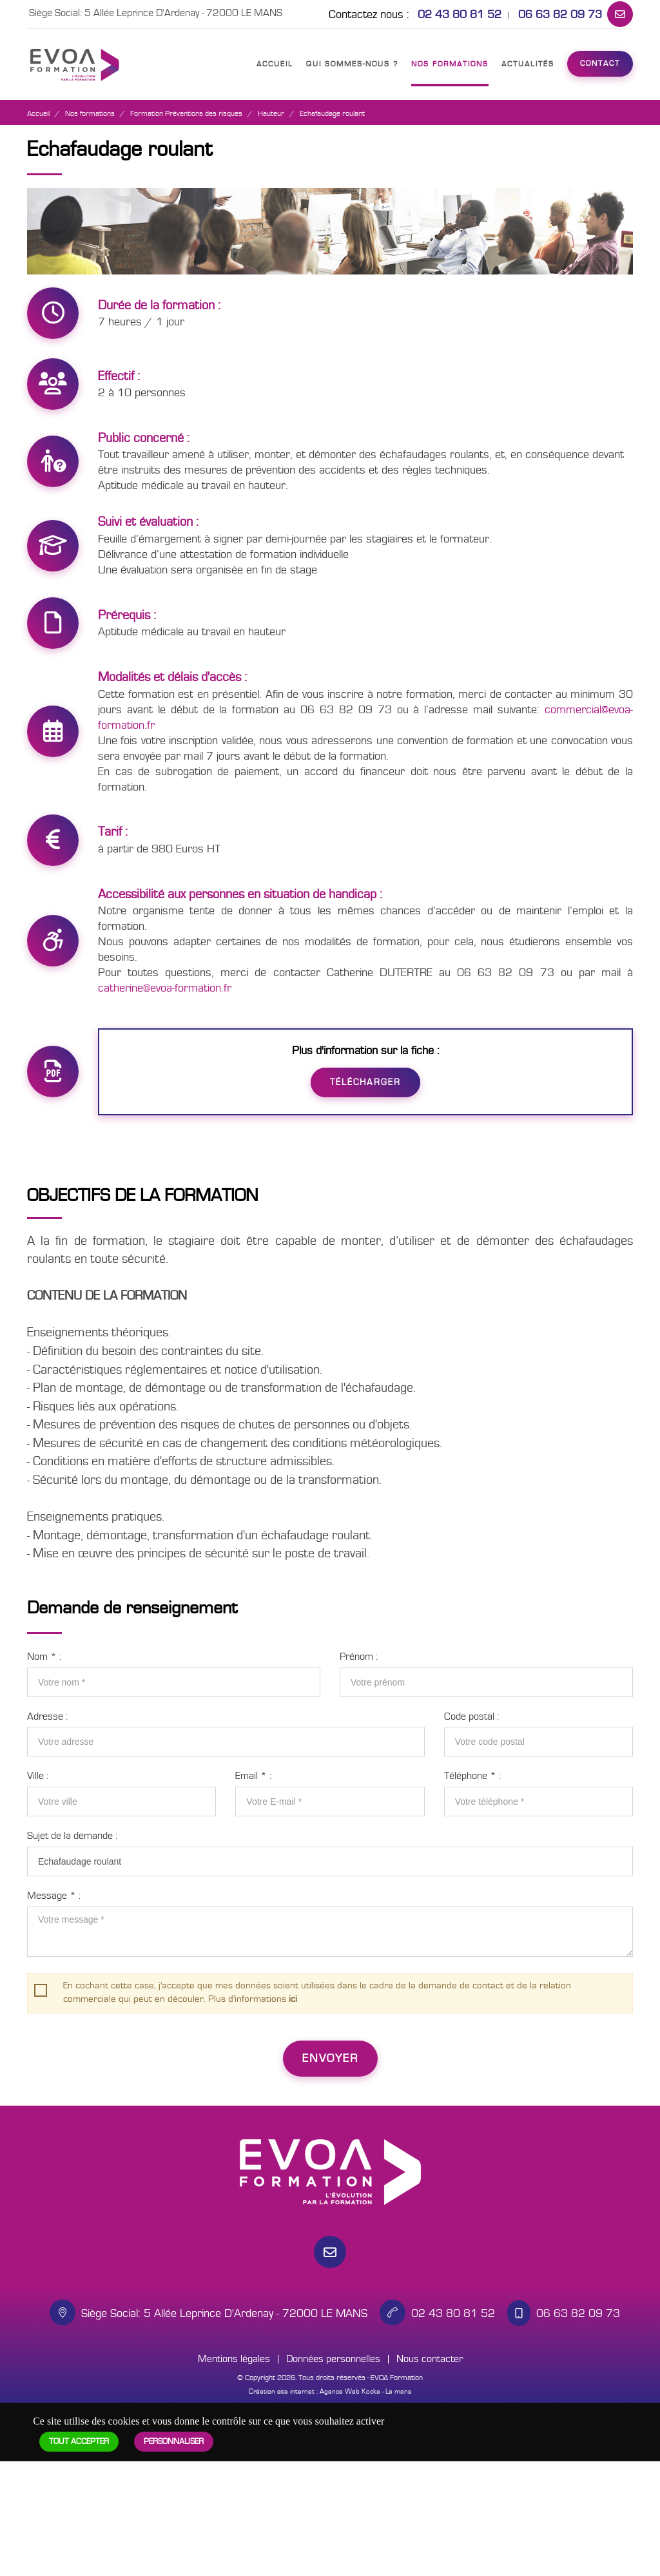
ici (293, 1999)
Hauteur (271, 114)
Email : (253, 1776)
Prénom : (359, 1656)
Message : (54, 1895)
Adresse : (47, 1716)
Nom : (44, 1656)
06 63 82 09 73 (560, 14)
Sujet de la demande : (72, 1835)
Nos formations (450, 64)
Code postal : (471, 1716)
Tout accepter (79, 2441)
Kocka (371, 2391)
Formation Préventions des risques (186, 114)
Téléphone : (472, 1776)
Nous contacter (429, 2359)
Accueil (275, 64)
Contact (600, 63)
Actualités (527, 64)
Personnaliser (174, 2441)
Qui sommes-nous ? (352, 64)
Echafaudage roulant (332, 114)
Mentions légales (234, 2359)
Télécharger (365, 1082)
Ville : (37, 1776)
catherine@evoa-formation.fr (164, 988)
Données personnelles (333, 2359)
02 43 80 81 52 (459, 14)
